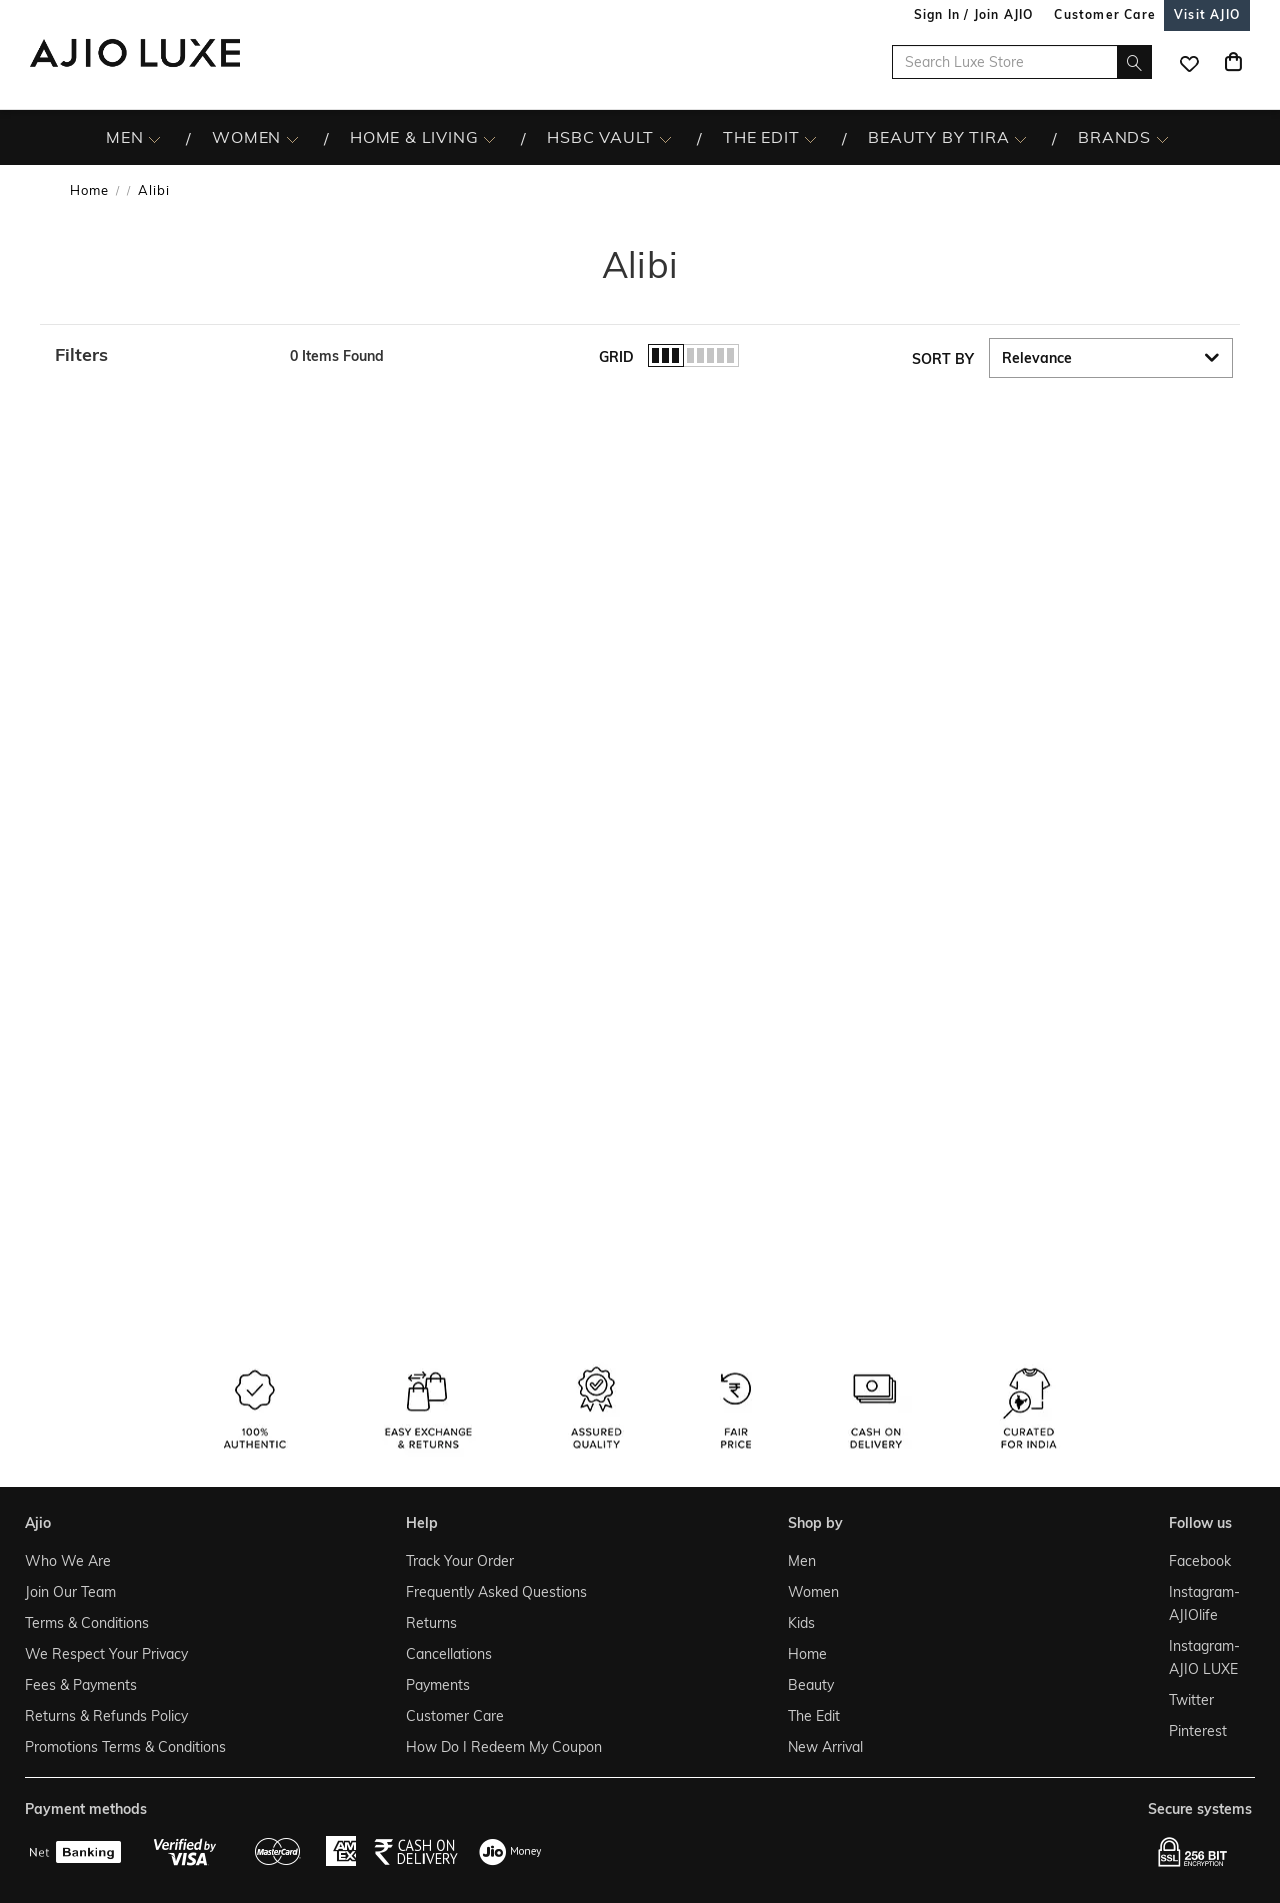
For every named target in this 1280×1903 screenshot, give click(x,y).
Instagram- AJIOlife (1204, 1603)
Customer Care (455, 1716)
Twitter (1191, 1700)
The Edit (814, 1716)
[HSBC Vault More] (665, 138)
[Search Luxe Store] (1022, 62)
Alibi (154, 190)
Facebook (1200, 1561)
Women (813, 1592)
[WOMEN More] (292, 138)
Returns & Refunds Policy (106, 1716)
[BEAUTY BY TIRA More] (1020, 138)
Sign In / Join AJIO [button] (974, 14)
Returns (431, 1623)
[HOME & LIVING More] (489, 138)
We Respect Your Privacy (106, 1654)
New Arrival (825, 1747)
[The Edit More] (810, 138)
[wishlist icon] (1189, 62)
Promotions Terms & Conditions (125, 1747)
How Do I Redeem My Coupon (504, 1747)
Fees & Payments (81, 1685)
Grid (616, 357)
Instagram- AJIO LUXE (1204, 1657)
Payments (438, 1685)
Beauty (811, 1685)
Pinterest (1198, 1731)
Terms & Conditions (87, 1623)
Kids (801, 1623)
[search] (1134, 62)
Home (89, 190)
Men (802, 1561)
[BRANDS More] (1162, 138)
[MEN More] (154, 138)
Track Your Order (460, 1561)
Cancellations (449, 1654)
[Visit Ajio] (1207, 14)
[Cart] (1233, 62)
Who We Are (68, 1561)
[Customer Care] (1105, 14)
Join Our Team (70, 1592)
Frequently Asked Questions (496, 1592)
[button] (162, 355)
